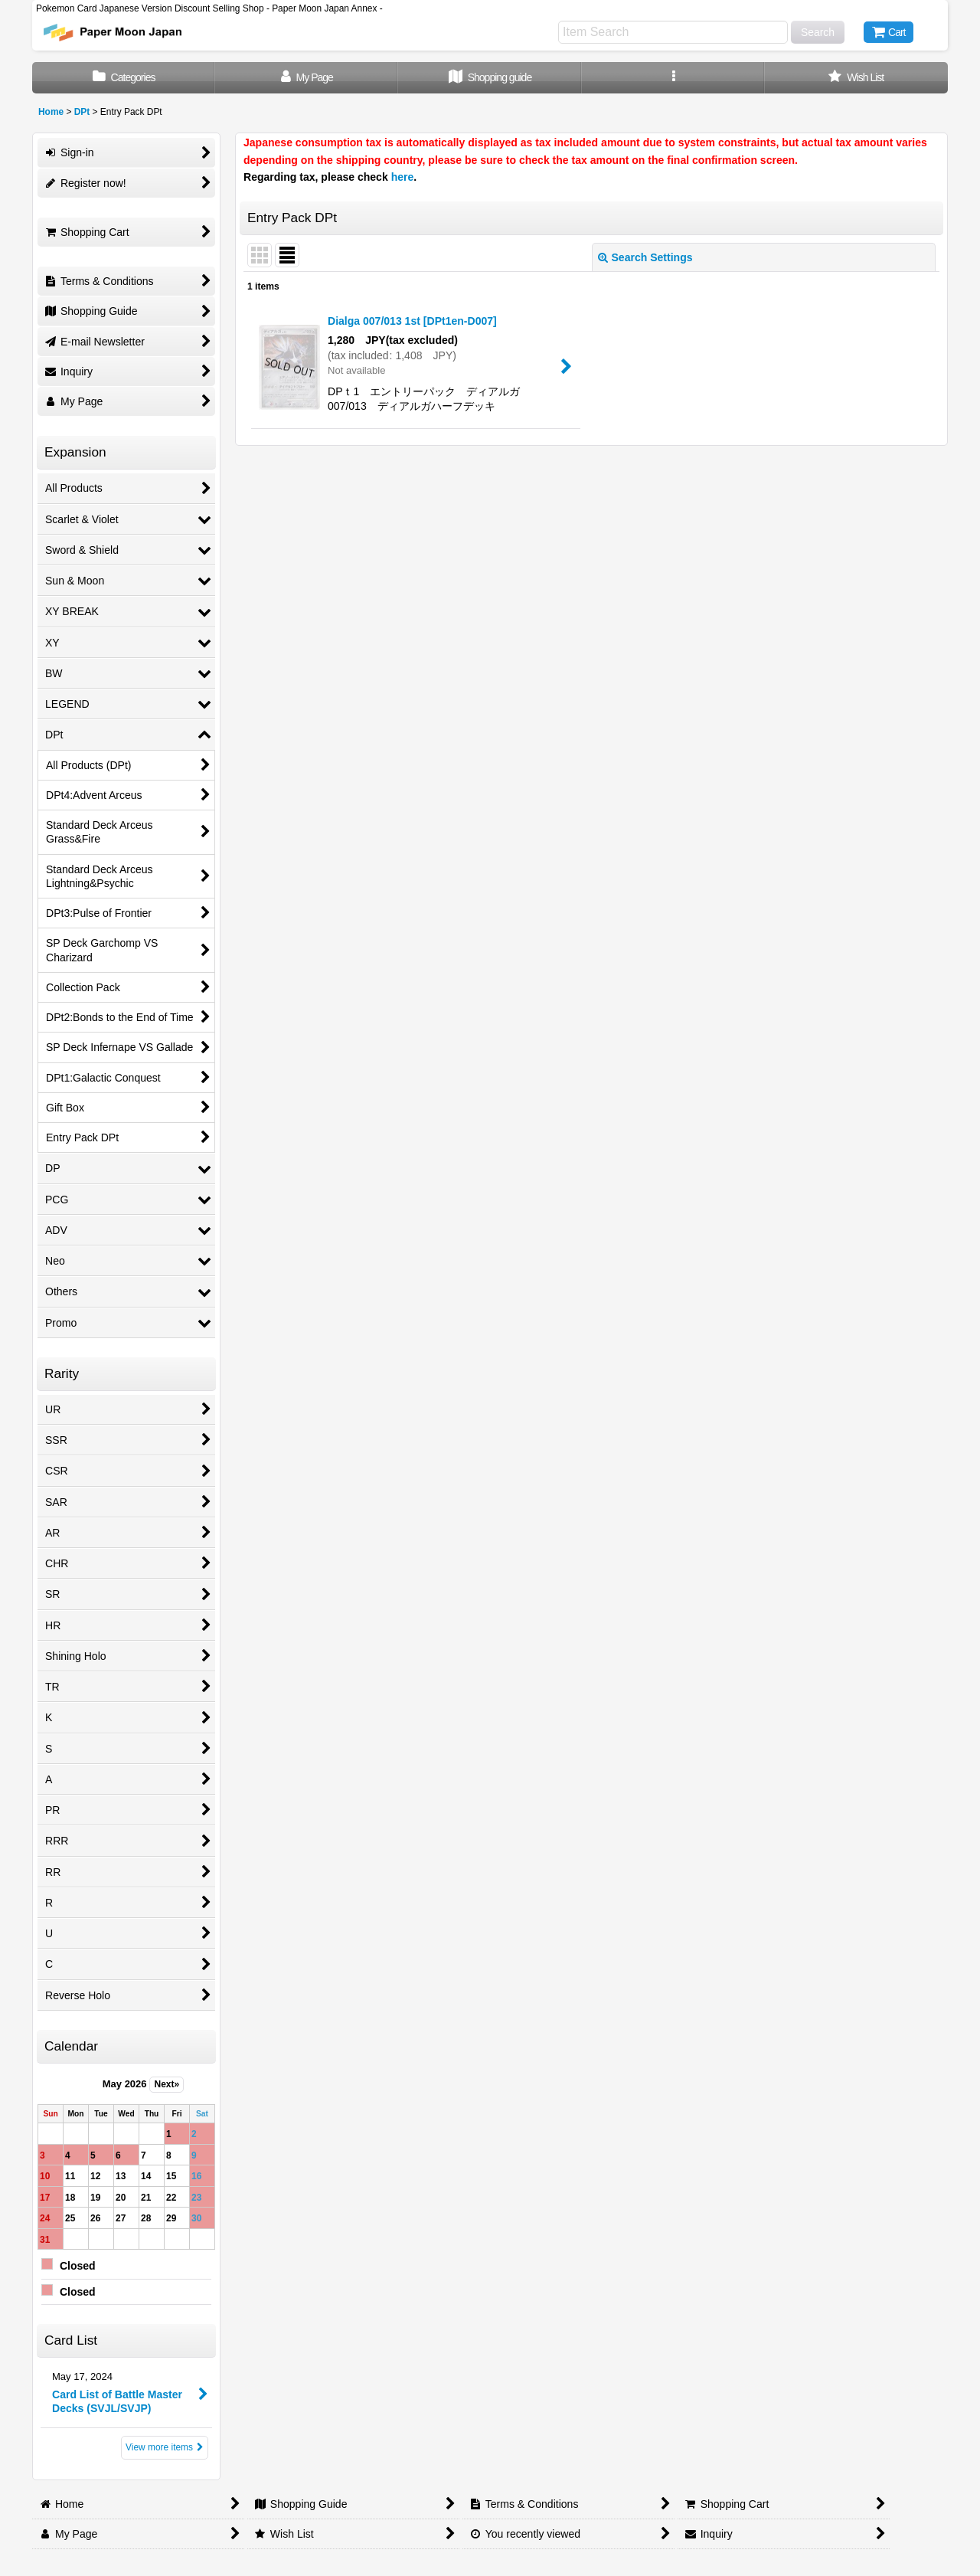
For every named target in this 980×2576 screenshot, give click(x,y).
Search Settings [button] (645, 257)
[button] (673, 77)
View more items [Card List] (165, 2447)
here (402, 177)
